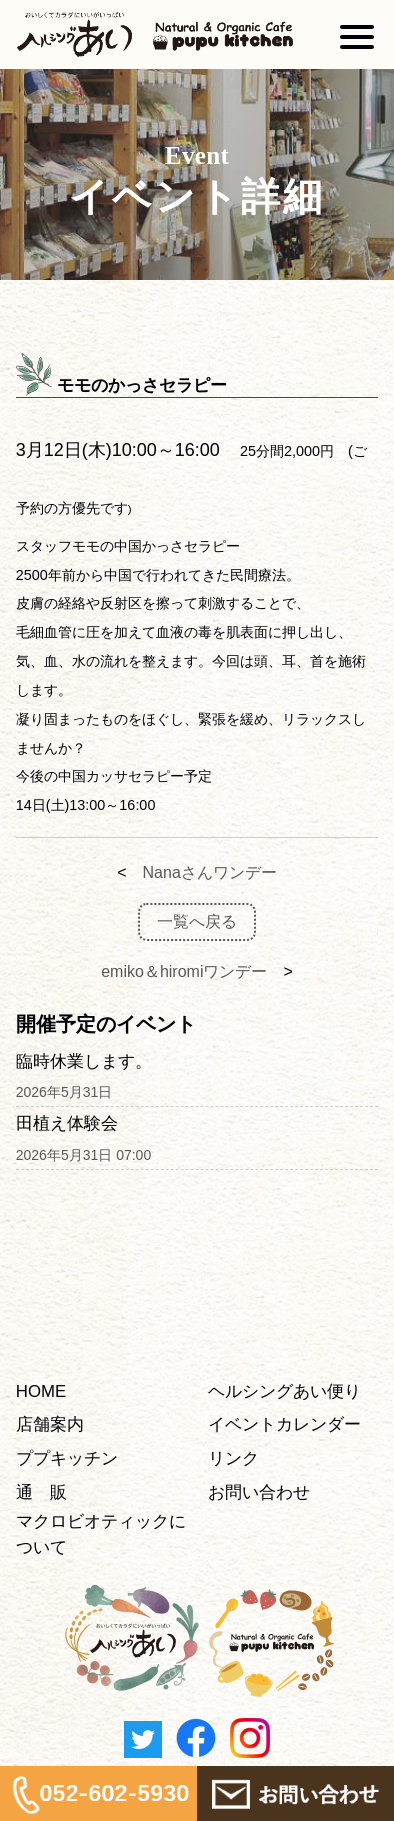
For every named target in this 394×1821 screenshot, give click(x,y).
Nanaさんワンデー (210, 872)
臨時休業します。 (84, 1061)
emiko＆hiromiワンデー (184, 971)
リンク (233, 1458)
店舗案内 (50, 1424)
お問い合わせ (259, 1492)
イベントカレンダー (284, 1424)
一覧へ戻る (197, 921)
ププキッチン (67, 1458)
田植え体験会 (67, 1123)
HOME (41, 1391)
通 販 (41, 1492)
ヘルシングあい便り (284, 1391)
